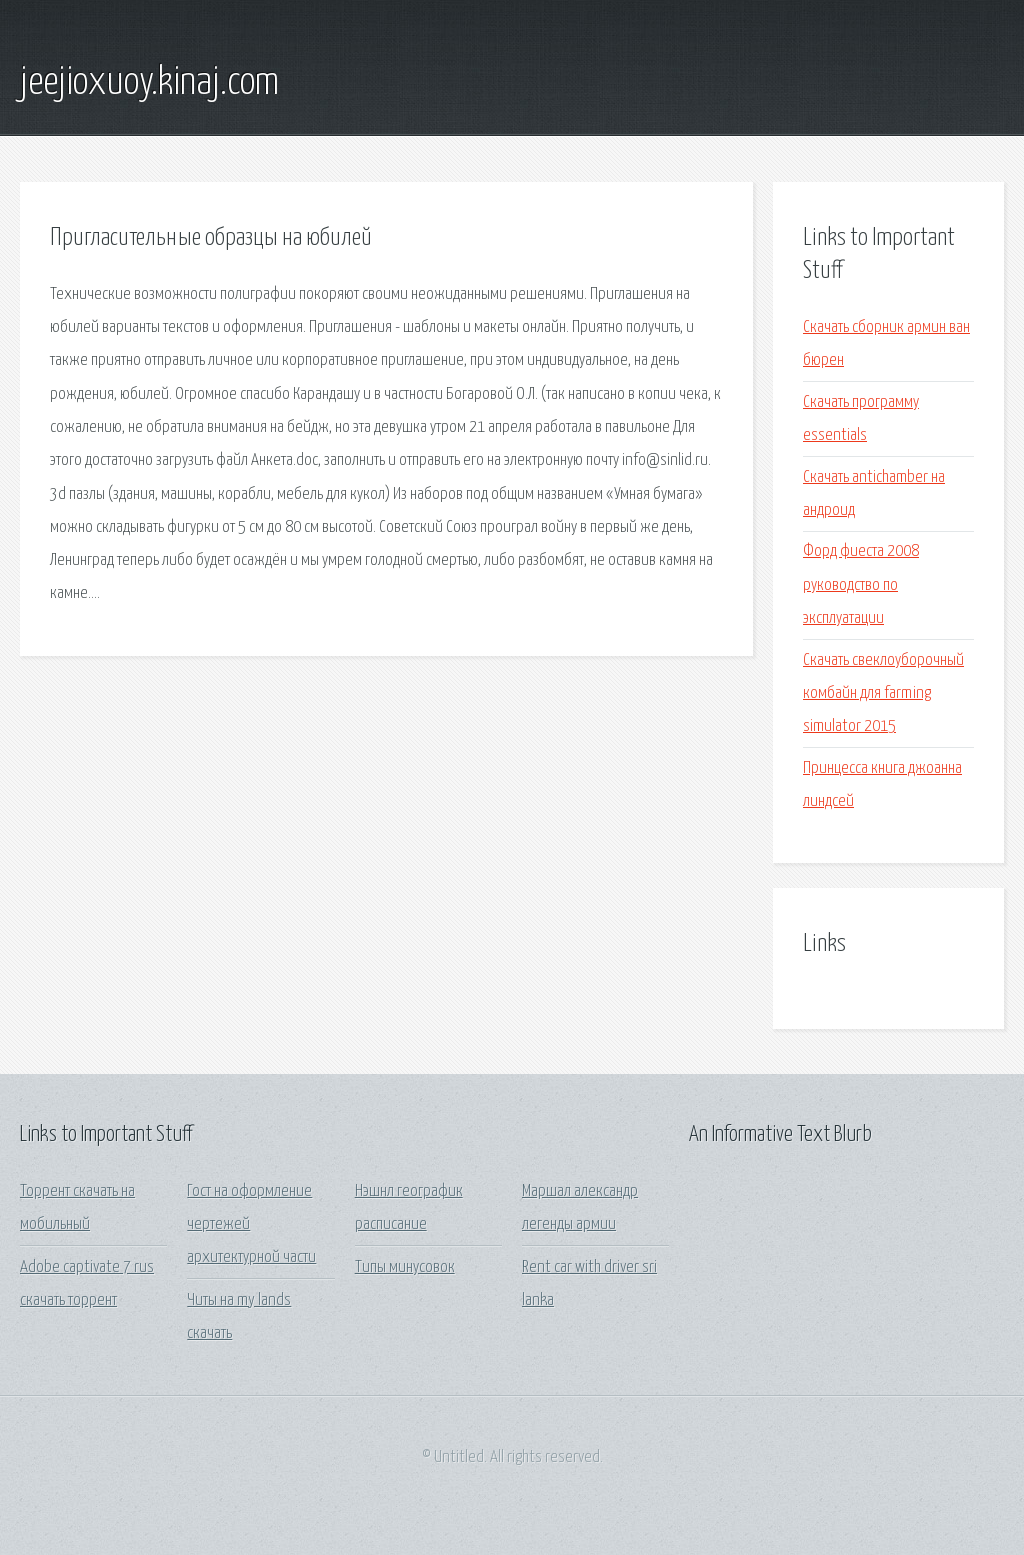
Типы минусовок (405, 1267)
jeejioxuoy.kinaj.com (149, 83)
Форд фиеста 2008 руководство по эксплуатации (861, 585)
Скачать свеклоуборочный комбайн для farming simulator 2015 (883, 694)
